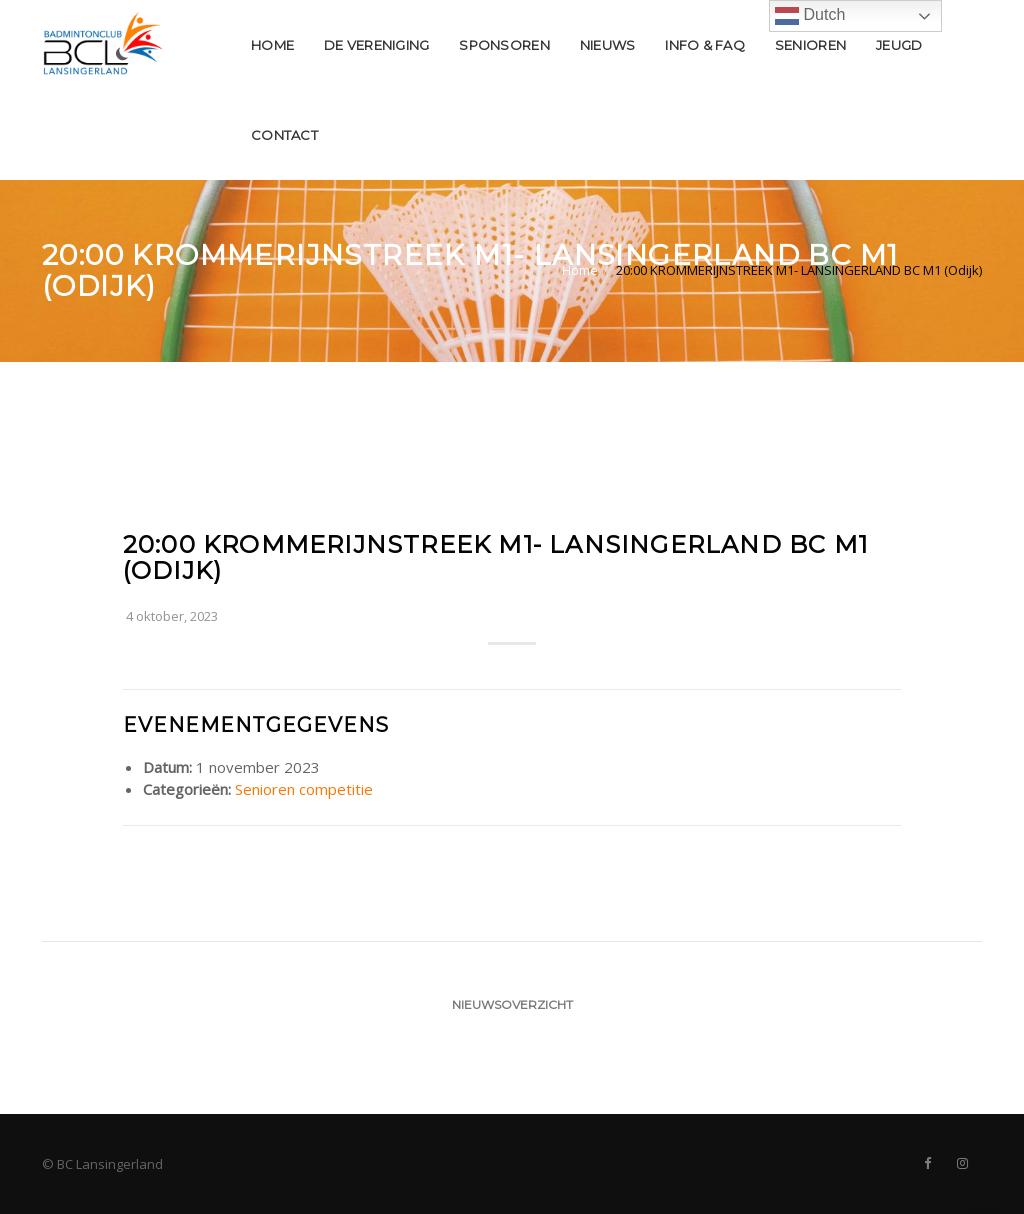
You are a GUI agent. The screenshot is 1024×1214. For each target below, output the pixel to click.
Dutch (810, 16)
